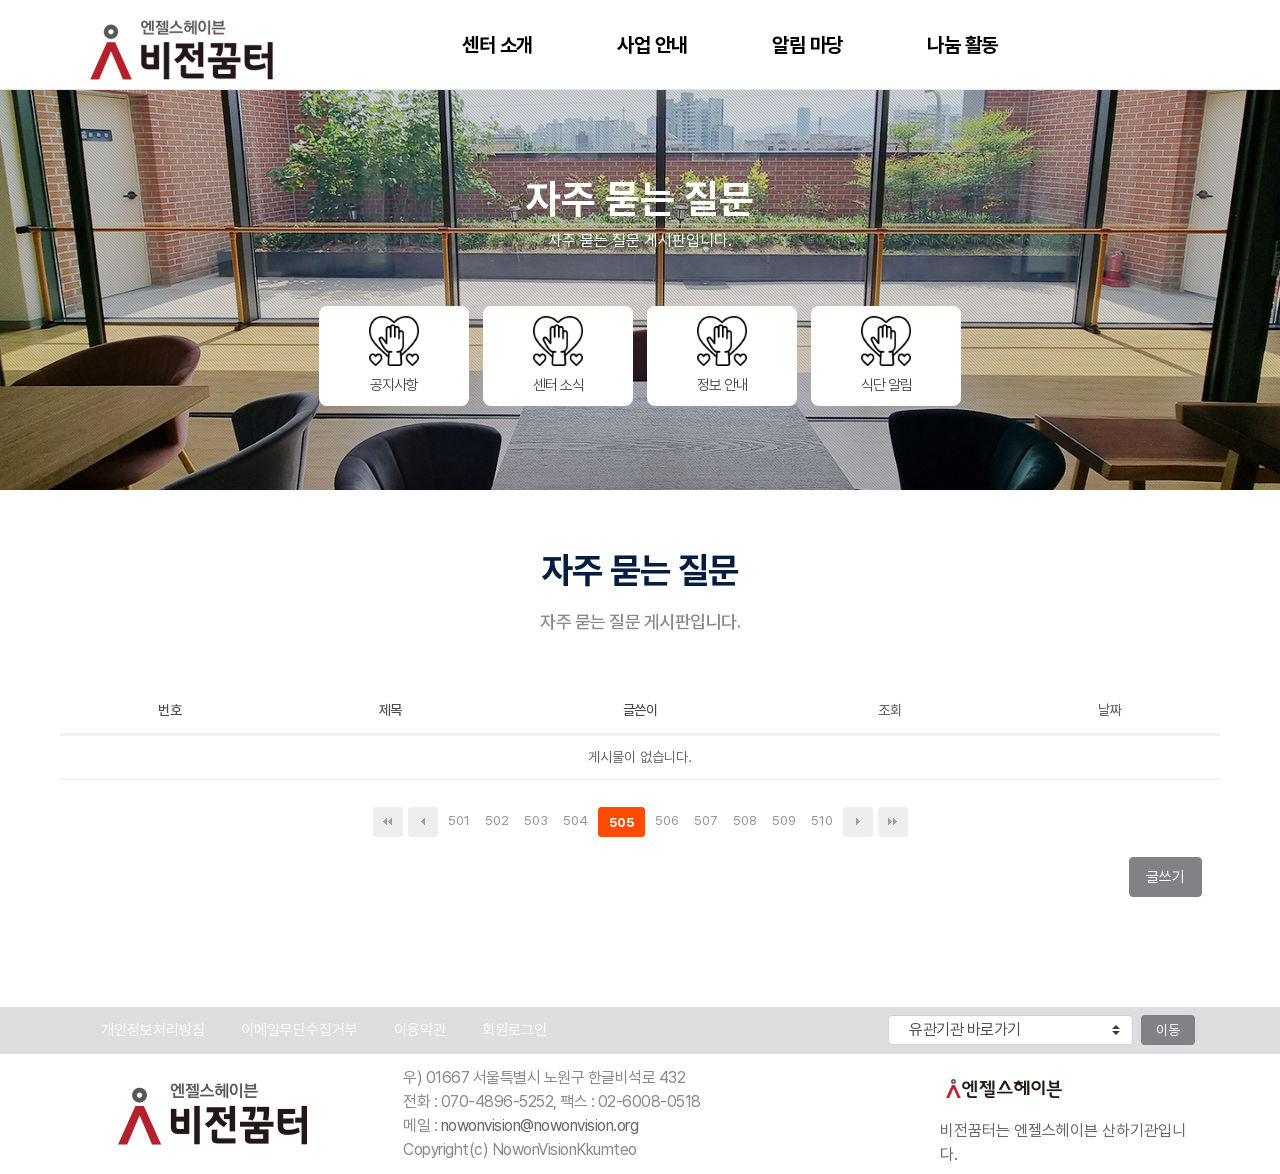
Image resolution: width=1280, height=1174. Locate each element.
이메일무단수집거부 (299, 1030)
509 (786, 822)
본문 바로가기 (0, 0)
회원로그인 (514, 1030)
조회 (889, 710)
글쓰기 (1171, 881)
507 (708, 822)
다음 (858, 822)
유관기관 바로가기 (830, 1011)
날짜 (1109, 710)
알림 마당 (807, 45)
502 (499, 822)
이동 (1168, 1030)
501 (461, 822)
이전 (423, 822)
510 (824, 822)
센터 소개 (497, 45)
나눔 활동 (962, 45)
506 (669, 822)
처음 (388, 822)
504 (578, 822)
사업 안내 (652, 45)
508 (747, 822)
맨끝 (893, 822)
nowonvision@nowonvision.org (540, 1125)
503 (538, 822)
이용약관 (420, 1030)
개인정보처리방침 (153, 1030)
